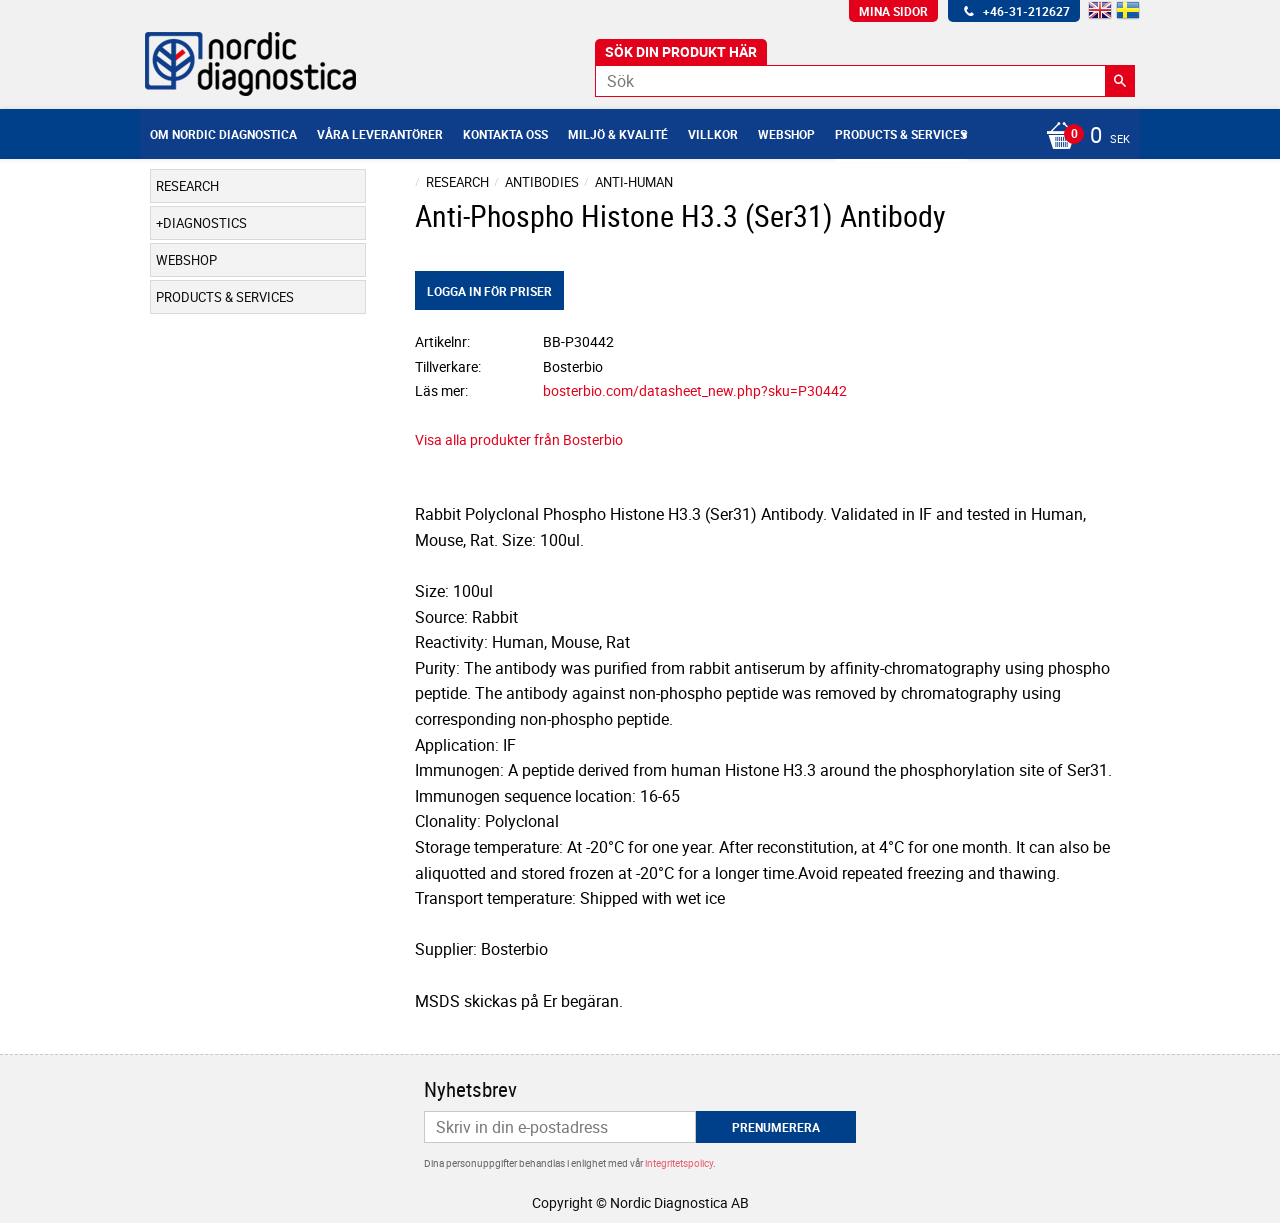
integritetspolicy (679, 1163)
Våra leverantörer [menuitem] (380, 134)
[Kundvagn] (1083, 137)
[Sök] (1120, 81)
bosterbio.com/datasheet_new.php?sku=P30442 (695, 390)
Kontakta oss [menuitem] (505, 134)
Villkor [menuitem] (713, 134)
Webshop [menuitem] (786, 134)
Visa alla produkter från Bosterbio (519, 439)
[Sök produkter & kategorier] (865, 81)
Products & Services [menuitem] (901, 134)
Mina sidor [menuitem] (893, 11)
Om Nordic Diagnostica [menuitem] (223, 134)
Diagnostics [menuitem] (205, 223)
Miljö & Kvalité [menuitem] (618, 134)
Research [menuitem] (187, 186)
